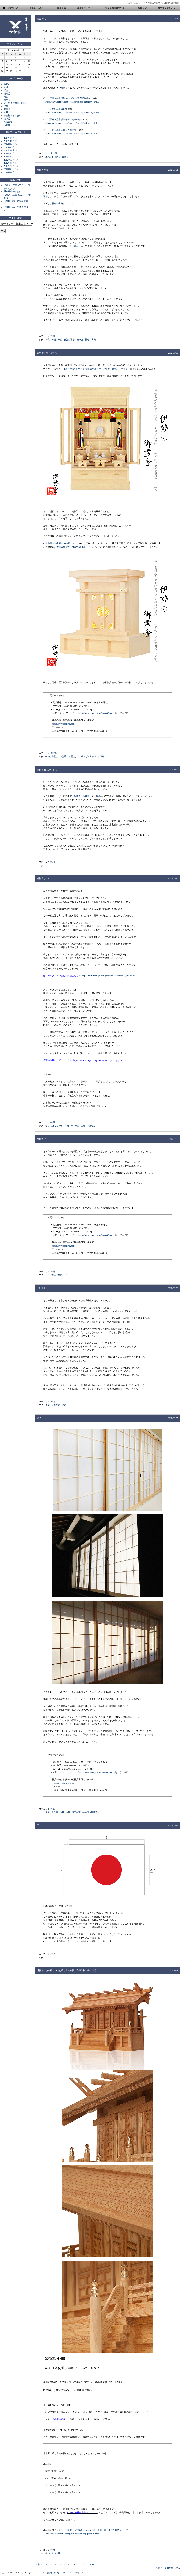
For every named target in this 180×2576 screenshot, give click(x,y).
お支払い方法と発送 (37, 8)
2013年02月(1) (10, 156)
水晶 (47, 157)
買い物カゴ (166, 8)
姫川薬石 (55, 157)
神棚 (6, 87)
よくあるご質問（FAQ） (16, 103)
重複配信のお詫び (12, 191)
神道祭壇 (91, 756)
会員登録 (61, 8)
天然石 (7, 100)
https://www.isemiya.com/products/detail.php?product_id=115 (73, 2533)
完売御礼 (41, 18)
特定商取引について (115, 8)
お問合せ (141, 8)
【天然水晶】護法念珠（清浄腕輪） (65, 119)
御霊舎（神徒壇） (83, 796)
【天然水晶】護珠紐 (57, 109)
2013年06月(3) (10, 150)
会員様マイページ (86, 8)
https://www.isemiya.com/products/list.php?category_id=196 (72, 102)
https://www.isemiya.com (63, 724)
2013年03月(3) (10, 153)
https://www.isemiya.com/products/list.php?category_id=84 (108, 975)
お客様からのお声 (12, 115)
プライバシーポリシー (72, 2573)
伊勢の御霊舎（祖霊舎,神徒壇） (72, 546)
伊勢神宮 (55, 1405)
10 (74, 2564)
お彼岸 (101, 756)
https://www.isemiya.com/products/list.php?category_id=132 (72, 123)
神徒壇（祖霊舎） (68, 756)
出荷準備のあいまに (47, 769)
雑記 (6, 96)
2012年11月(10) (11, 163)
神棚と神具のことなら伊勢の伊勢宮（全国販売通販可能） (153, 3)
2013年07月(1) (10, 147)
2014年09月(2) (10, 141)
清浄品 (7, 118)
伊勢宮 (54, 1812)
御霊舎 (7, 109)
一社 (67, 1125)
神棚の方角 (57, 203)
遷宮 (64, 1405)
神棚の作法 (42, 170)
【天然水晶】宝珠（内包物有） (63, 130)
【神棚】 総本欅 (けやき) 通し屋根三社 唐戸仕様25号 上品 (96, 2530)
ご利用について (52, 2573)
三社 (83, 1125)
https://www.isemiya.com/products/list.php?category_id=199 (72, 133)
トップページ (11, 8)
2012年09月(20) (11, 169)
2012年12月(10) (11, 159)
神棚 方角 (90, 339)
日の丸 (40, 1825)
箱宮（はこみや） (54, 1125)
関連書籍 (8, 121)
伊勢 (6, 106)
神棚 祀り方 (76, 339)
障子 (39, 1418)
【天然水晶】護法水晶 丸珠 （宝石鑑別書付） (70, 98)
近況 (6, 90)
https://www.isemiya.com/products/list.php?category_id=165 (72, 112)
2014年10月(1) (10, 138)
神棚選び (91, 1125)
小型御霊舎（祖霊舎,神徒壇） (57, 543)
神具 (6, 112)
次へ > (93, 2564)
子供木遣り (42, 1288)
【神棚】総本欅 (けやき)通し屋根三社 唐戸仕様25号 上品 (66, 1970)
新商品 (7, 93)
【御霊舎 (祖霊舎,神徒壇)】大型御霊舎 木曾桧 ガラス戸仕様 (94, 369)
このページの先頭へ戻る (168, 2568)
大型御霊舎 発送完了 (48, 353)
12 (85, 2564)
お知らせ (8, 84)
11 (79, 2564)
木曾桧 (82, 756)
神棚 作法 (63, 339)
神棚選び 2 (43, 878)
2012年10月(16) (11, 166)
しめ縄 (7, 125)
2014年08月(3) (10, 144)
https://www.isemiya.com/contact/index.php (97, 713)
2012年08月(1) (10, 172)
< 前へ (39, 2564)
